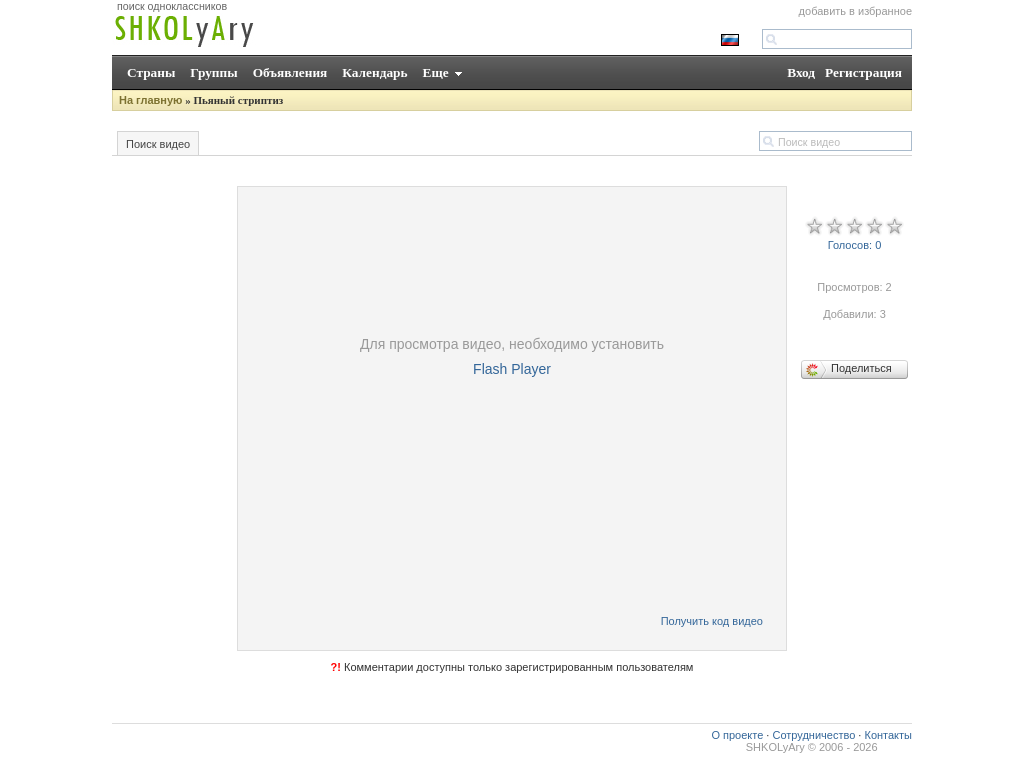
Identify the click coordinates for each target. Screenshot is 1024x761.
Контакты (888, 735)
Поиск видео (158, 144)
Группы (213, 72)
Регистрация (863, 72)
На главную (150, 100)
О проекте (737, 735)
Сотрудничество (813, 735)
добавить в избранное (855, 11)
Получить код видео (712, 621)
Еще (436, 72)
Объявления (290, 72)
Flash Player (512, 369)
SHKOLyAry (775, 747)
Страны (151, 72)
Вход (801, 72)
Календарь (374, 72)
